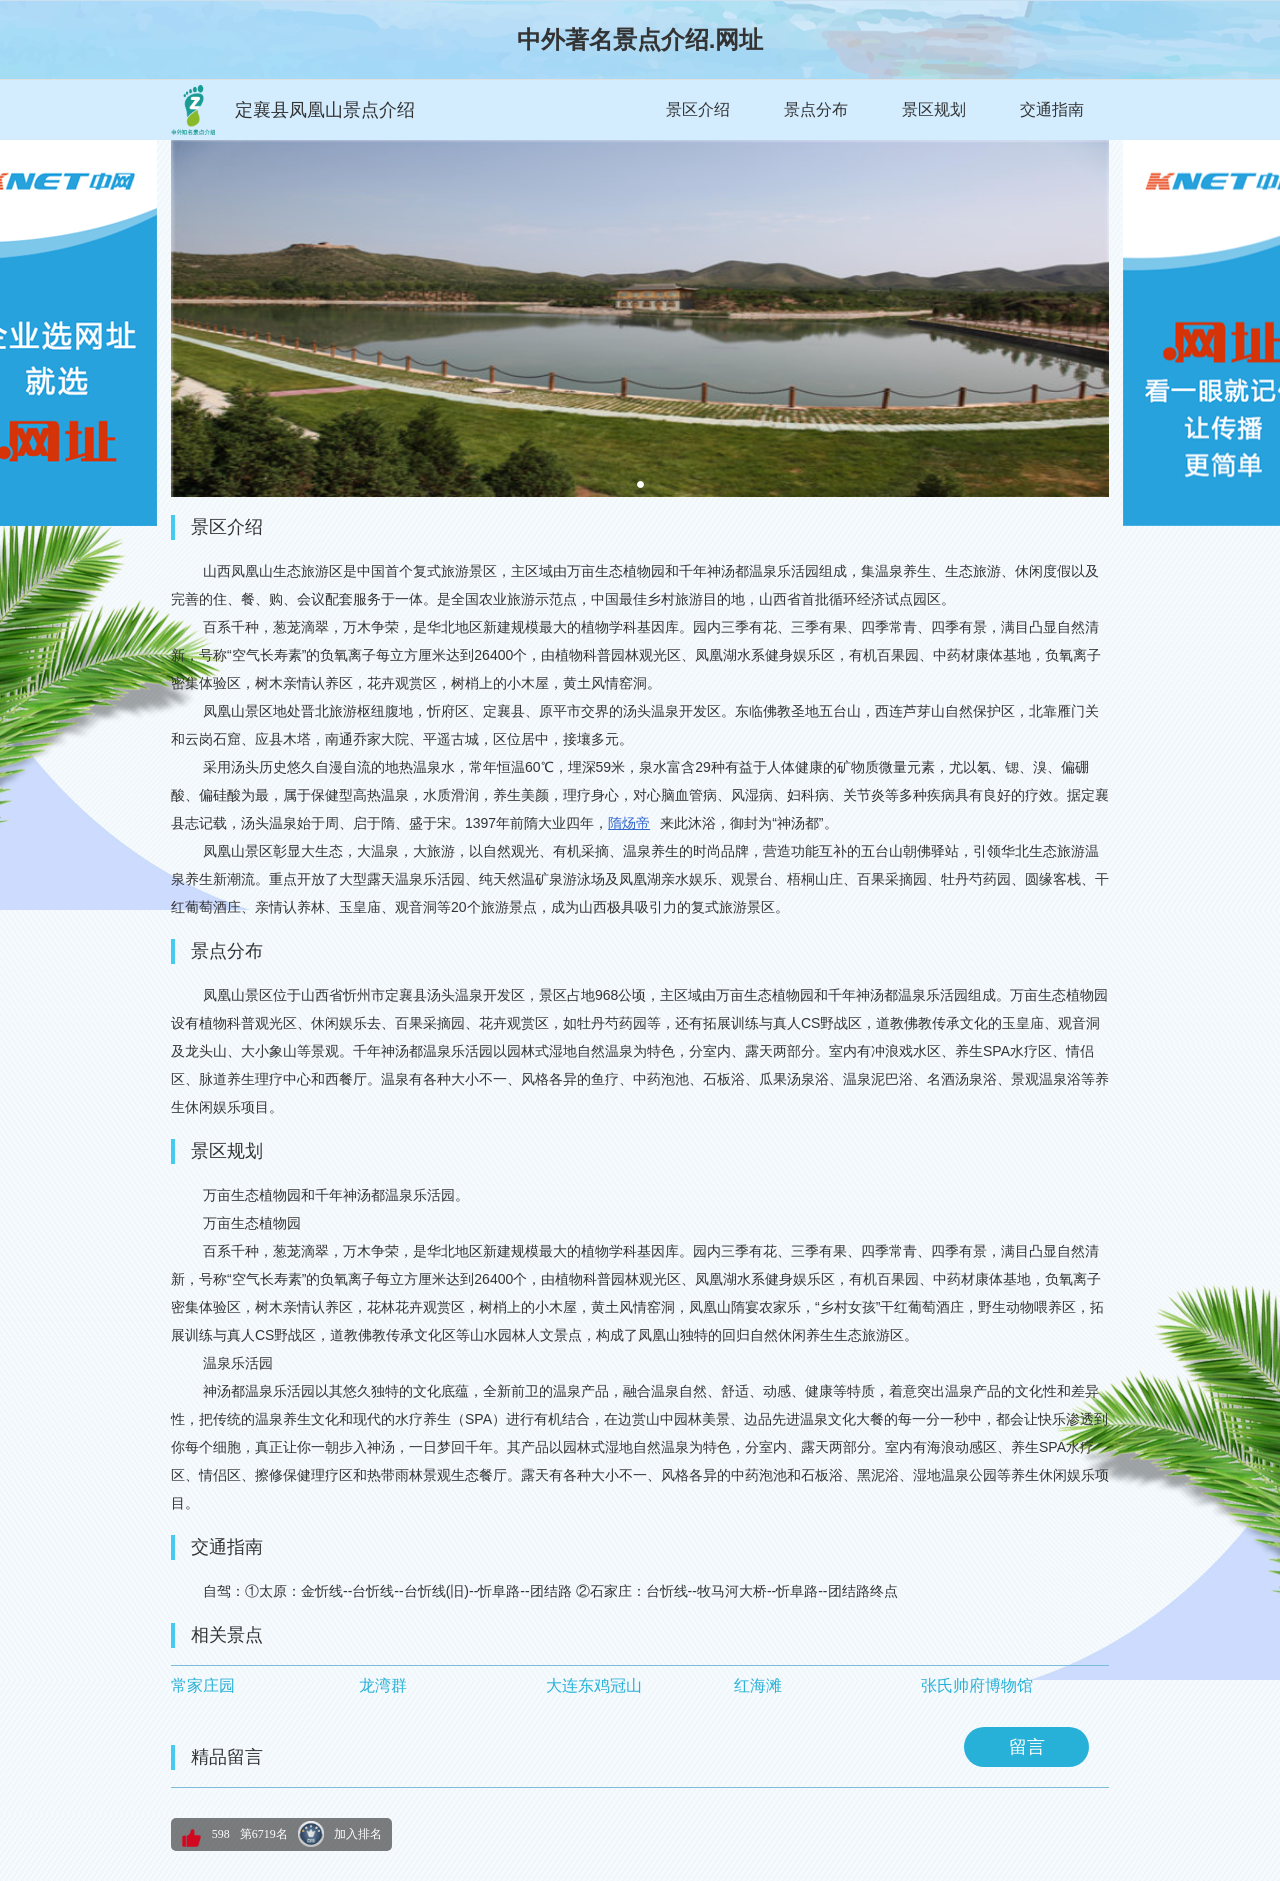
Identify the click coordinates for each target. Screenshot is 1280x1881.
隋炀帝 (629, 823)
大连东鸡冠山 (594, 1685)
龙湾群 (383, 1685)
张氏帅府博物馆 (977, 1685)
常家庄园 (203, 1685)
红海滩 (758, 1685)
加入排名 (358, 1834)
